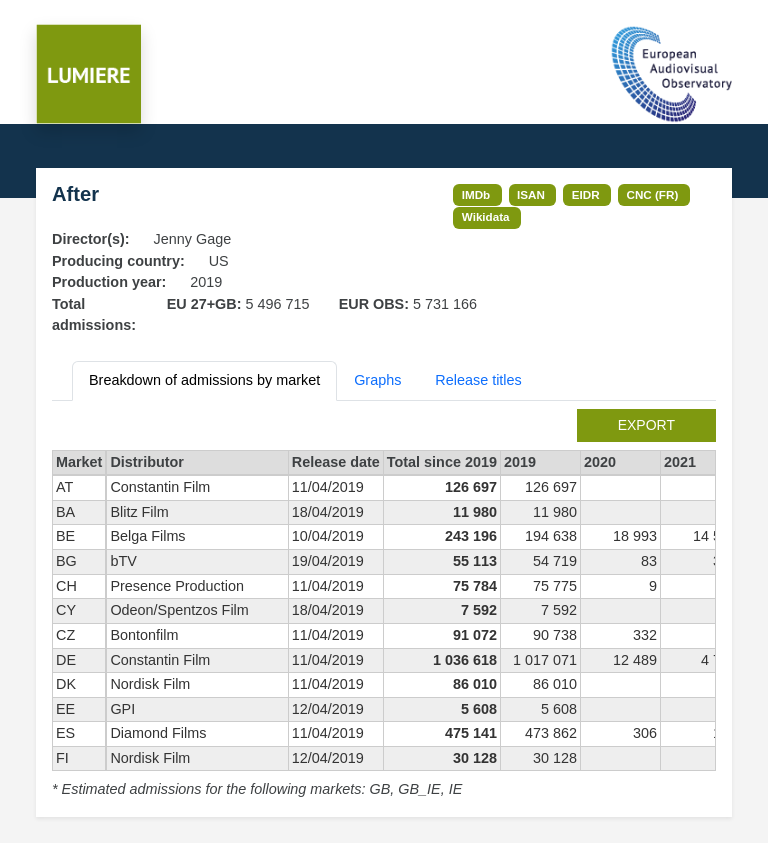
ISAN (531, 194)
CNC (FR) (653, 194)
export (646, 425)
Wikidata (486, 216)
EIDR (586, 194)
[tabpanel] (384, 605)
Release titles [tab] (478, 380)
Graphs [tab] (377, 380)
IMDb (476, 194)
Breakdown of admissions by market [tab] (204, 380)
